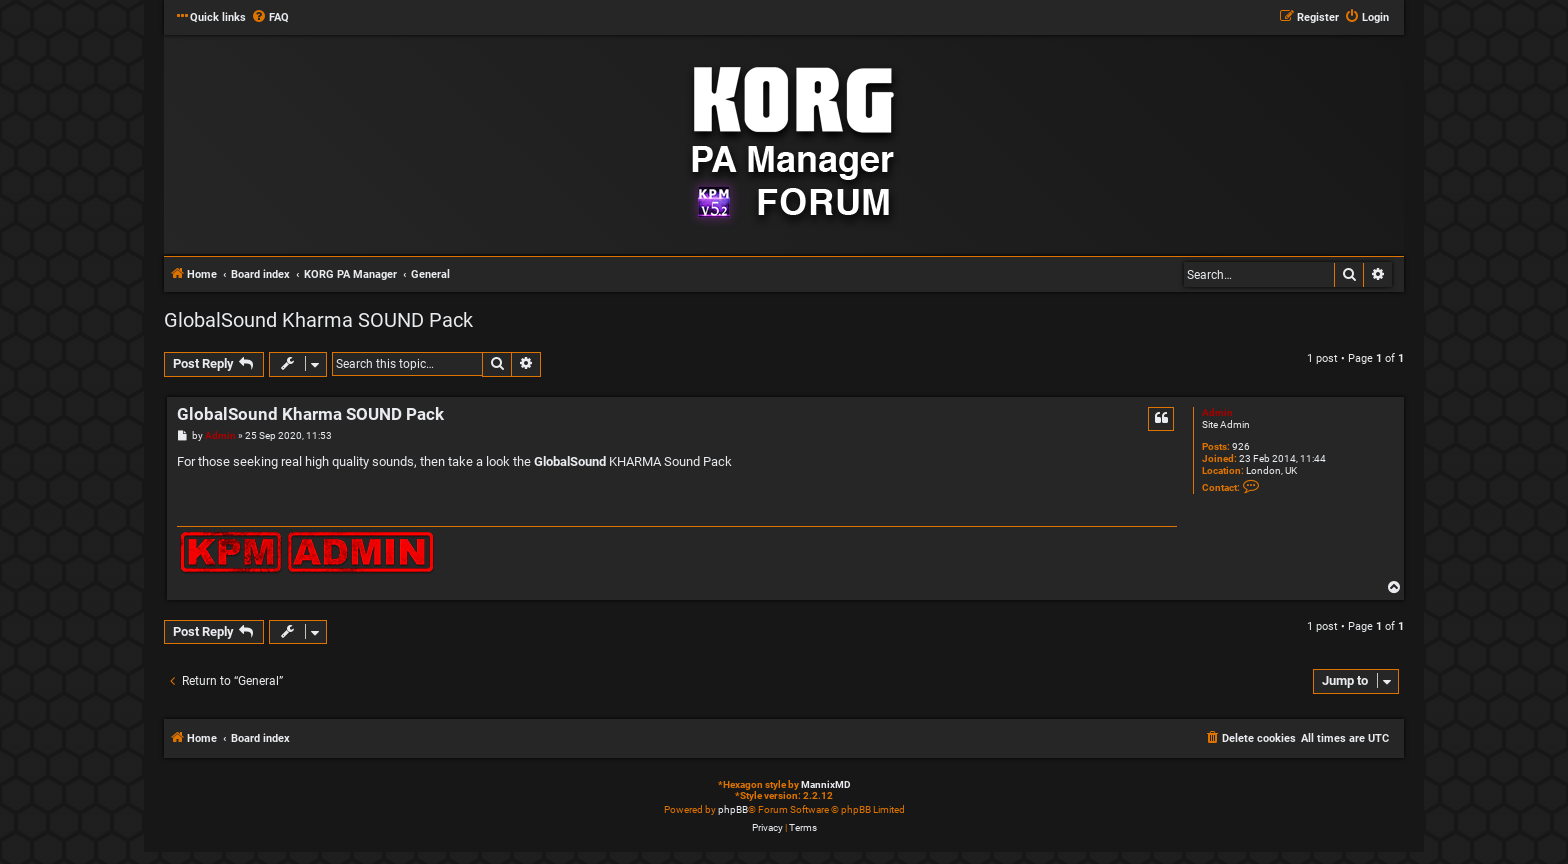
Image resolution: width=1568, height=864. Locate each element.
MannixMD (826, 784)
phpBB (733, 809)
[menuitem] (270, 18)
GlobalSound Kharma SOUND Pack (318, 320)
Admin (1217, 412)
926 (1241, 446)
